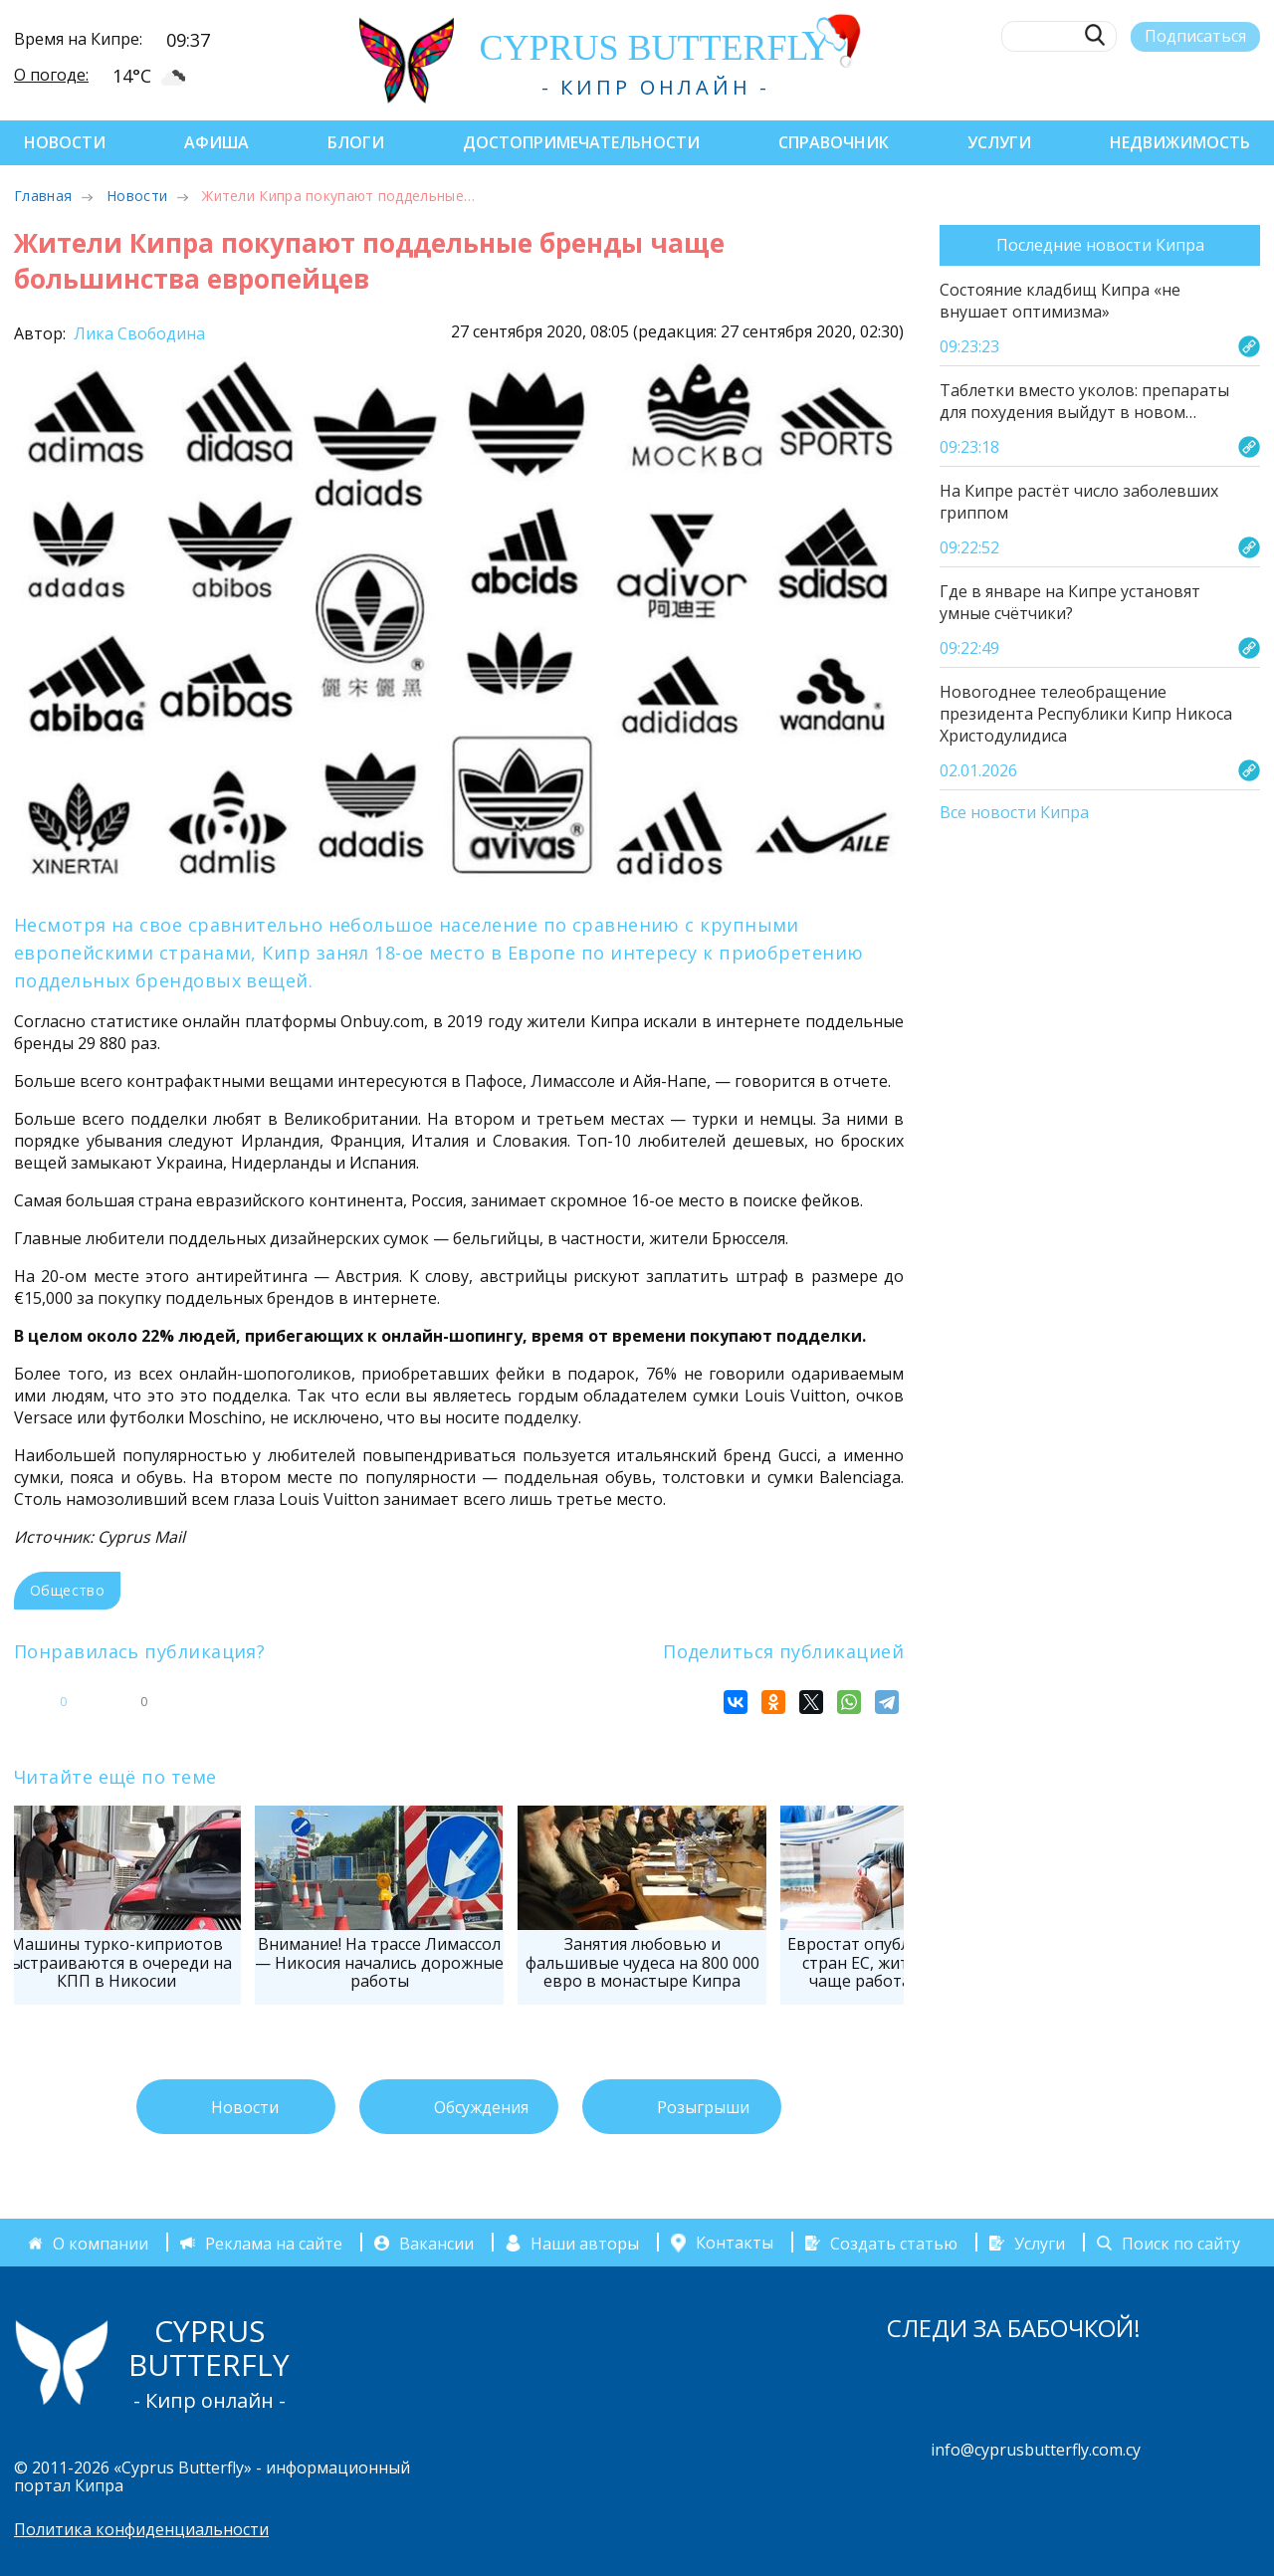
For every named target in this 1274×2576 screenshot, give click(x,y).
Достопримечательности (581, 142)
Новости (65, 142)
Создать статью (893, 2243)
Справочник (833, 142)
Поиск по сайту (1181, 2243)
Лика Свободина (137, 333)
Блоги (355, 142)
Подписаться (1195, 36)
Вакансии (436, 2243)
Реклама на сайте (273, 2243)
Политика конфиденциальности (141, 2529)
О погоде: (51, 75)
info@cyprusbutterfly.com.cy (1036, 2450)
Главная (43, 195)
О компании (100, 2243)
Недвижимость (1180, 142)
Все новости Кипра (1014, 813)
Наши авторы (585, 2243)
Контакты (734, 2243)
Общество (67, 1590)
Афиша (216, 142)
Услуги (999, 142)
